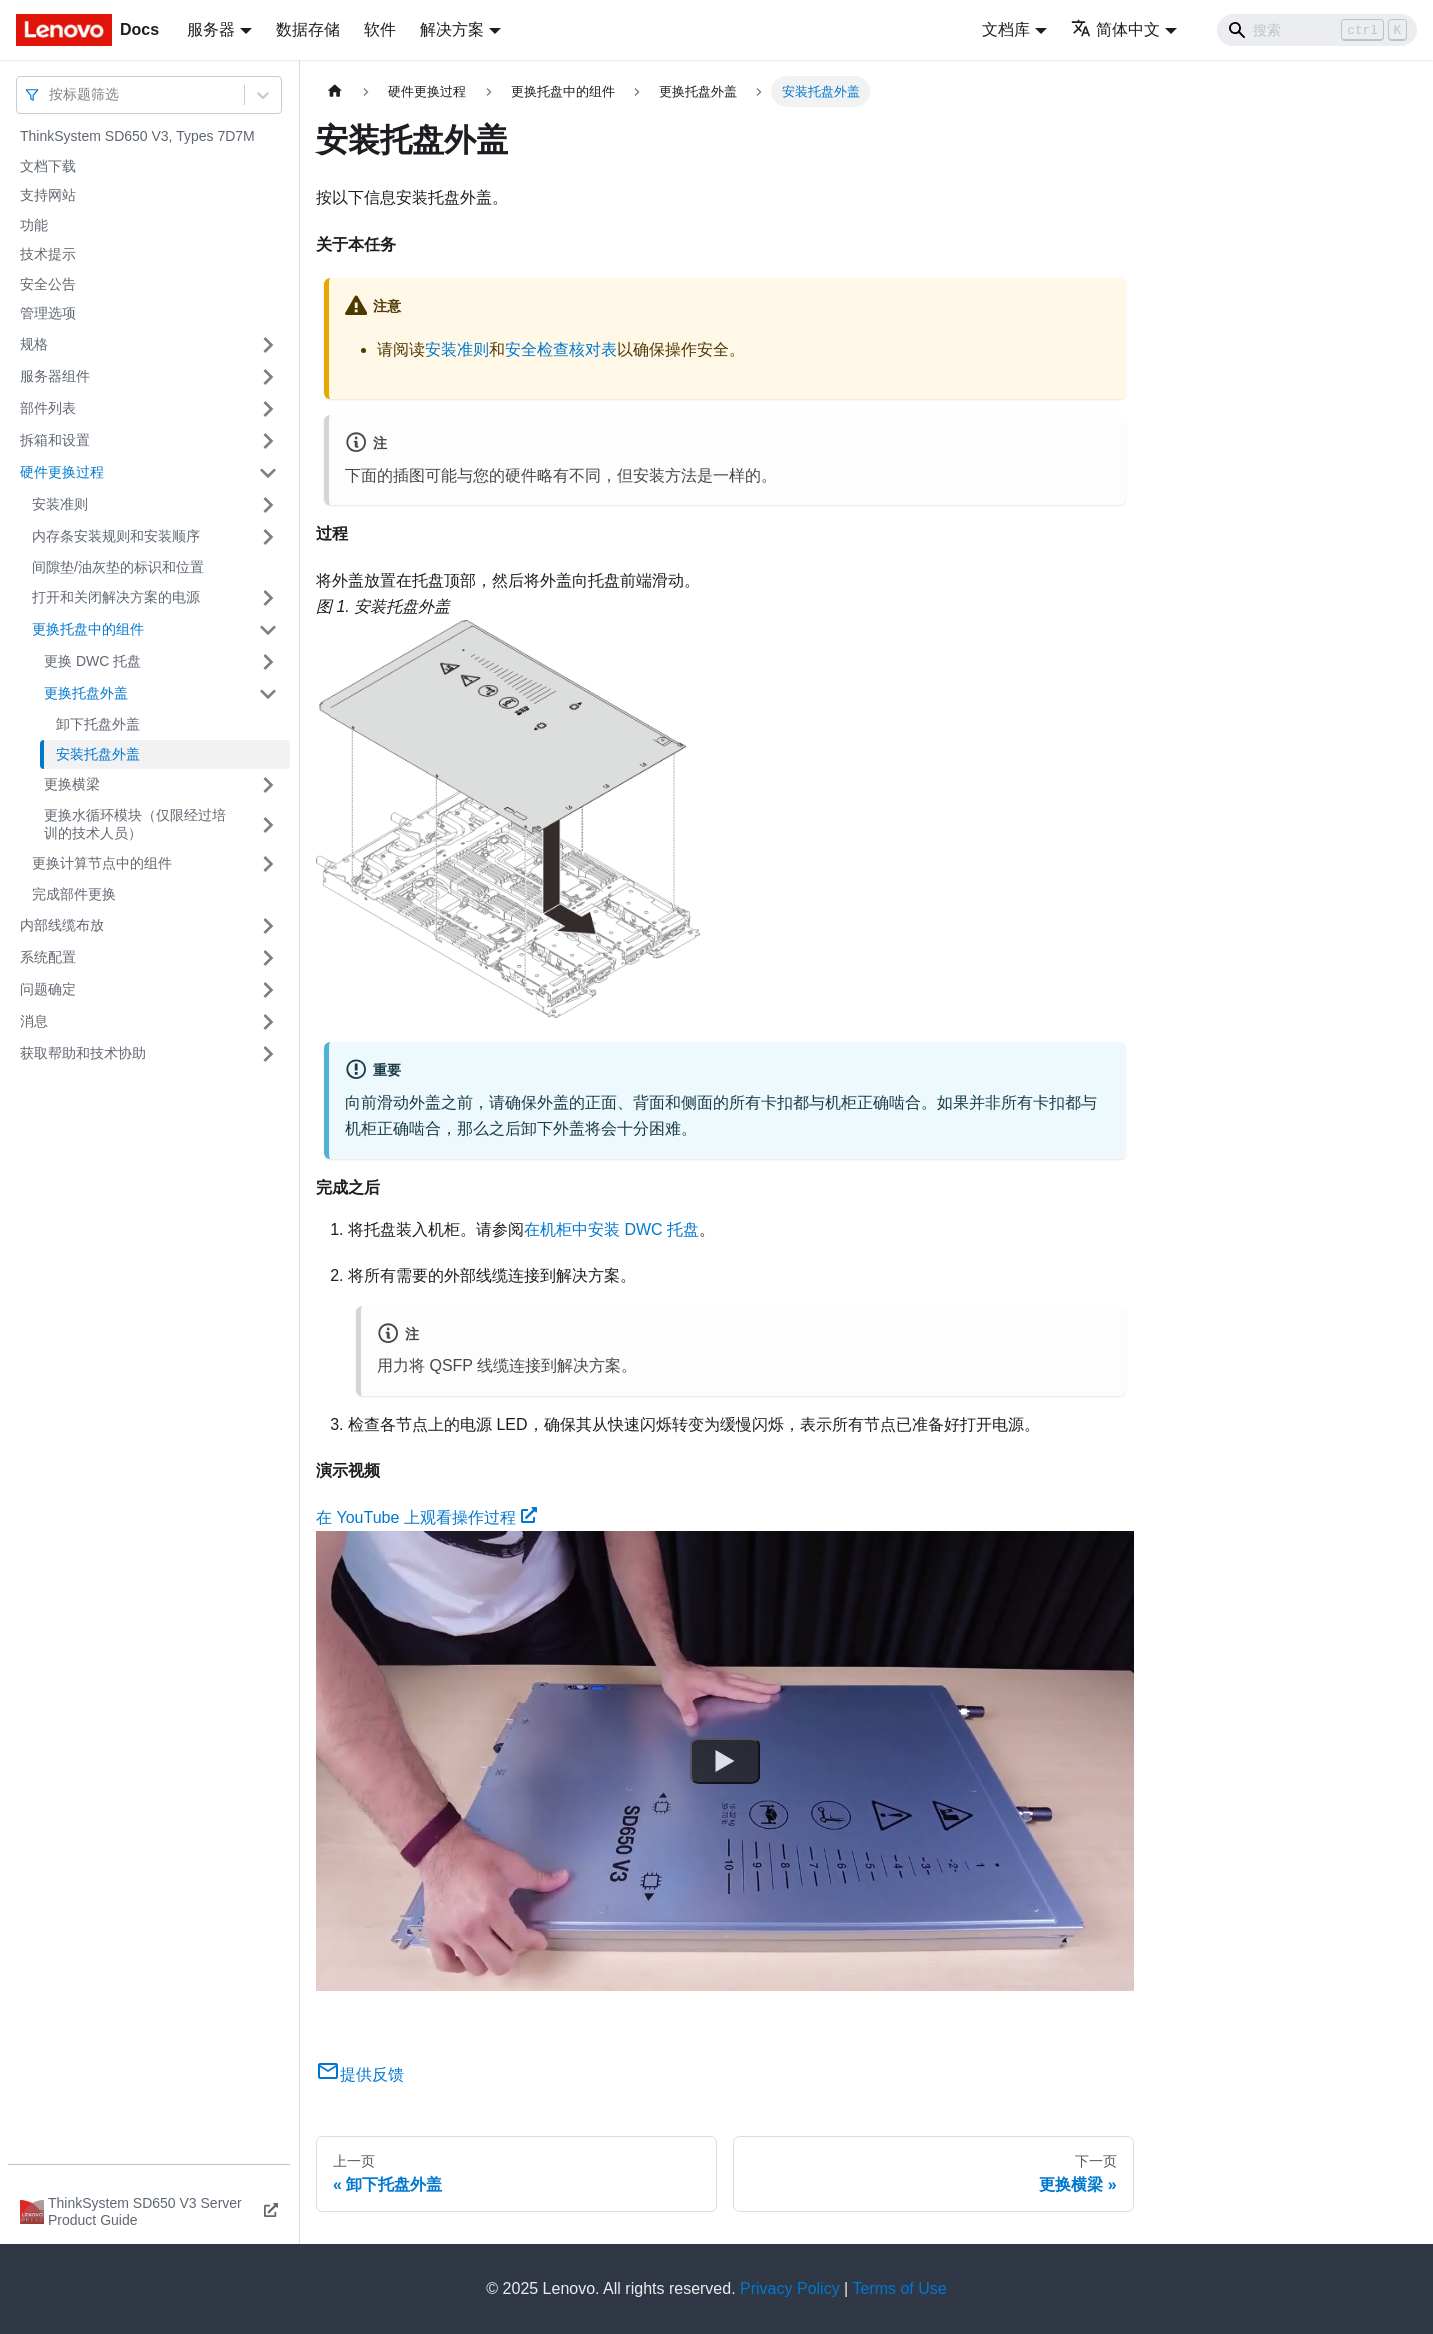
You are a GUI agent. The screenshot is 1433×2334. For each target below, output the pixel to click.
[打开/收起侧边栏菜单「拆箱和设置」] (268, 441)
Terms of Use (899, 2288)
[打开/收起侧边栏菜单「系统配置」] (268, 958)
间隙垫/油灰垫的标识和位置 (118, 567)
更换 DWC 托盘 (92, 661)
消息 (34, 1021)
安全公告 (48, 284)
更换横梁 (72, 784)
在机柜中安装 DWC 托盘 (611, 1229)
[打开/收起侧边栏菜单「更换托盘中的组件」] (268, 630)
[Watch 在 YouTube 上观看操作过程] (725, 1761)
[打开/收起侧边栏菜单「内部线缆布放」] (268, 926)
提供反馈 (360, 2074)
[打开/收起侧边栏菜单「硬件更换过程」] (268, 473)
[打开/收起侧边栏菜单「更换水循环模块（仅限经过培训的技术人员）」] (268, 824)
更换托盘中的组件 (88, 629)
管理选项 (48, 313)
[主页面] (335, 91)
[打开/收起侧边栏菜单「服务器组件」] (268, 377)
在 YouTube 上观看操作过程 (426, 1517)
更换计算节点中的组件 (102, 863)
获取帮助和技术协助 (83, 1053)
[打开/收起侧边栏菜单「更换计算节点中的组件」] (268, 864)
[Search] (1317, 30)
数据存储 (308, 29)
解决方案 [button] (452, 29)
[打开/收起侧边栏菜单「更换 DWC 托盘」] (268, 662)
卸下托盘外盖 (98, 724)
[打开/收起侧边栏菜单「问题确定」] (268, 990)
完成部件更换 (74, 894)
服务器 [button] (211, 29)
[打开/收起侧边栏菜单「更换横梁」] (268, 785)
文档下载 (48, 166)
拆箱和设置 (55, 440)
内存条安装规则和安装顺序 (116, 536)
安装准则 (60, 504)
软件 (380, 29)
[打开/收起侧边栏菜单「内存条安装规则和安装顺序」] (268, 537)
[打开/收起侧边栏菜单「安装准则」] (268, 505)
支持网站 (48, 195)
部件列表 (48, 408)
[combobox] (51, 94)
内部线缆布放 (62, 925)
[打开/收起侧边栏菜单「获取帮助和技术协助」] (268, 1054)
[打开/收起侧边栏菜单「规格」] (268, 345)
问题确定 (48, 989)
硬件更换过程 (62, 472)
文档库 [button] (1006, 29)
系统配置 (48, 957)
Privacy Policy (790, 2288)
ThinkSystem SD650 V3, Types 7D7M (137, 136)
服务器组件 (55, 376)
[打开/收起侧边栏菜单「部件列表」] (268, 409)
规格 (34, 344)
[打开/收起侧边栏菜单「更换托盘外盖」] (268, 694)
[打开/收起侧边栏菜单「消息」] (268, 1022)
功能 (34, 225)
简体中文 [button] (1115, 29)
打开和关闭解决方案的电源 (116, 597)
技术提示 (48, 254)
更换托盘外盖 (86, 693)
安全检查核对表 (561, 349)
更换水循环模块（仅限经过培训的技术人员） (135, 824)
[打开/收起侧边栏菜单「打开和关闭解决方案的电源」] (268, 598)
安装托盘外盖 (98, 754)
